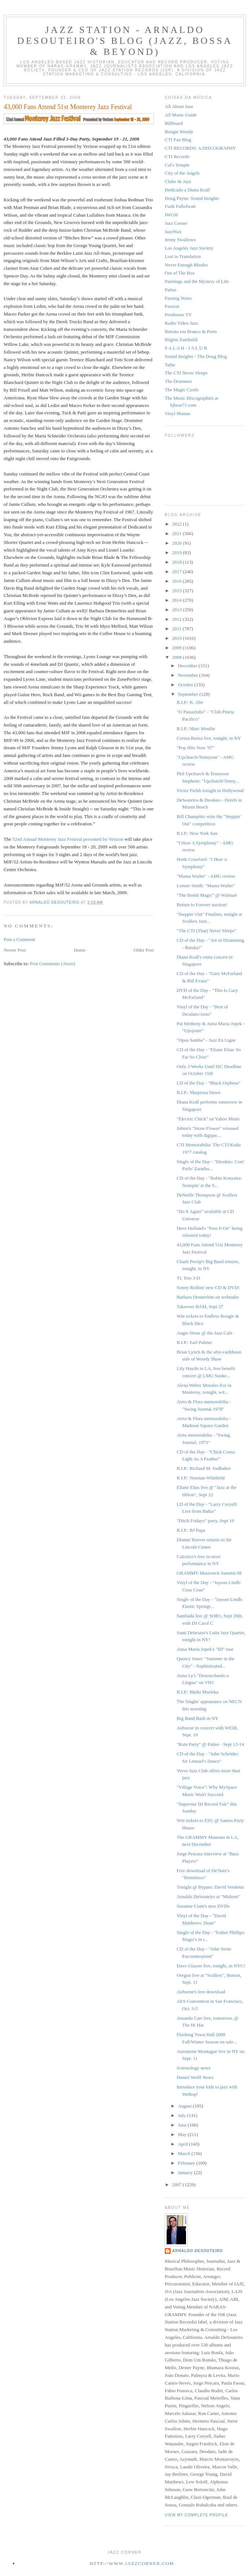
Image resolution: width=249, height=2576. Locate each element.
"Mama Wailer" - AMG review (205, 876)
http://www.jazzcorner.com (132, 2563)
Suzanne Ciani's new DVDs (202, 1906)
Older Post (144, 950)
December (188, 665)
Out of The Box (180, 273)
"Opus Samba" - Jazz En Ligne (205, 1040)
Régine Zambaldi (181, 339)
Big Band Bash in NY (197, 1718)
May (183, 2134)
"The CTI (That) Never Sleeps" (206, 930)
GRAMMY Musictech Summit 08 (209, 1573)
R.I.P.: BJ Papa (190, 1530)
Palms (170, 289)
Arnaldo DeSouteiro (197, 2251)
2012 (177, 619)
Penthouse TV (178, 314)
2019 (177, 552)
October (186, 684)
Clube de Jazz (178, 181)
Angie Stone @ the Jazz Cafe (204, 1333)
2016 (177, 581)
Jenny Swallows (180, 239)
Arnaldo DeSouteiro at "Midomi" (208, 1896)
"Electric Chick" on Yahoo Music (208, 1118)
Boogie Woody (179, 131)
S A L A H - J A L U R (186, 348)
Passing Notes (178, 298)
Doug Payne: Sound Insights (192, 198)
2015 (177, 590)
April (183, 2144)
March (185, 2153)
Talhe (170, 364)
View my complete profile (196, 2515)
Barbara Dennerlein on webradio (207, 1297)
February (187, 2163)
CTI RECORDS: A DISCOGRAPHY (200, 148)
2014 (177, 600)
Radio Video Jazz (181, 323)
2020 (177, 543)
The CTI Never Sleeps (186, 373)
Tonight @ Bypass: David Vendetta (210, 1887)
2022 (177, 524)
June (183, 2125)
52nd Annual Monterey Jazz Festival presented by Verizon (67, 839)
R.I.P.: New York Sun (197, 833)
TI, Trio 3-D (188, 1278)
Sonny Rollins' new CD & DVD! (207, 1287)
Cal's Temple (177, 165)
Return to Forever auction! (201, 904)
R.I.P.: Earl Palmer (194, 1342)
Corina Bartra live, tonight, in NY (208, 738)
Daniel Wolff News (194, 2077)
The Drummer (178, 381)
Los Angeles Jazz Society (189, 248)
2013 (177, 609)
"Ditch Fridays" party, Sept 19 (205, 1520)
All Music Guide (181, 114)
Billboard (174, 123)
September (189, 694)
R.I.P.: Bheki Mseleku (197, 1692)
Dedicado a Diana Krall (187, 190)
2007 (177, 2184)
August (185, 2106)
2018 (177, 562)
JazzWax (173, 231)
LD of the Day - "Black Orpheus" (208, 1083)
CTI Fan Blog (178, 139)
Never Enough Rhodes (186, 265)
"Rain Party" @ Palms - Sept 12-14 (210, 1744)
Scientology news (193, 2068)
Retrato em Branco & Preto (191, 331)
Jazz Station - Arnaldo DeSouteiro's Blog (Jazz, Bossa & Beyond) (125, 41)
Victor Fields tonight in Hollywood (210, 790)
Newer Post (15, 950)
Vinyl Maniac (178, 413)
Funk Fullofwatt (180, 206)
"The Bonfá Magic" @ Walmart (206, 895)
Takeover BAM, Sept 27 (199, 1306)
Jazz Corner (176, 223)
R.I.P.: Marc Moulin (195, 728)
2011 (177, 628)
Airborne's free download (200, 1991)
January (186, 2172)
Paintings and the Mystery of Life (197, 281)
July (182, 2115)
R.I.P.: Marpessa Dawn (198, 1092)
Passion (172, 306)
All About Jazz (179, 106)
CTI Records (177, 156)
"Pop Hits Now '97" (195, 747)
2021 (177, 533)
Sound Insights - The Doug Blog (196, 356)
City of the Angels (182, 173)
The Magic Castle (181, 389)
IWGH (171, 214)
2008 (177, 657)
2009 (177, 647)
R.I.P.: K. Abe (189, 702)
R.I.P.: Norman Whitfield (200, 1478)
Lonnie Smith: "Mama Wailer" (205, 885)
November (188, 675)
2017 (177, 571)
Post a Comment (19, 939)
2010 (177, 638)
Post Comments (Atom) (52, 963)
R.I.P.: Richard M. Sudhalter (203, 1468)
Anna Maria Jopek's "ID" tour (204, 1649)
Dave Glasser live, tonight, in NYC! (210, 1965)
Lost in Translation (183, 256)
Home (80, 950)
